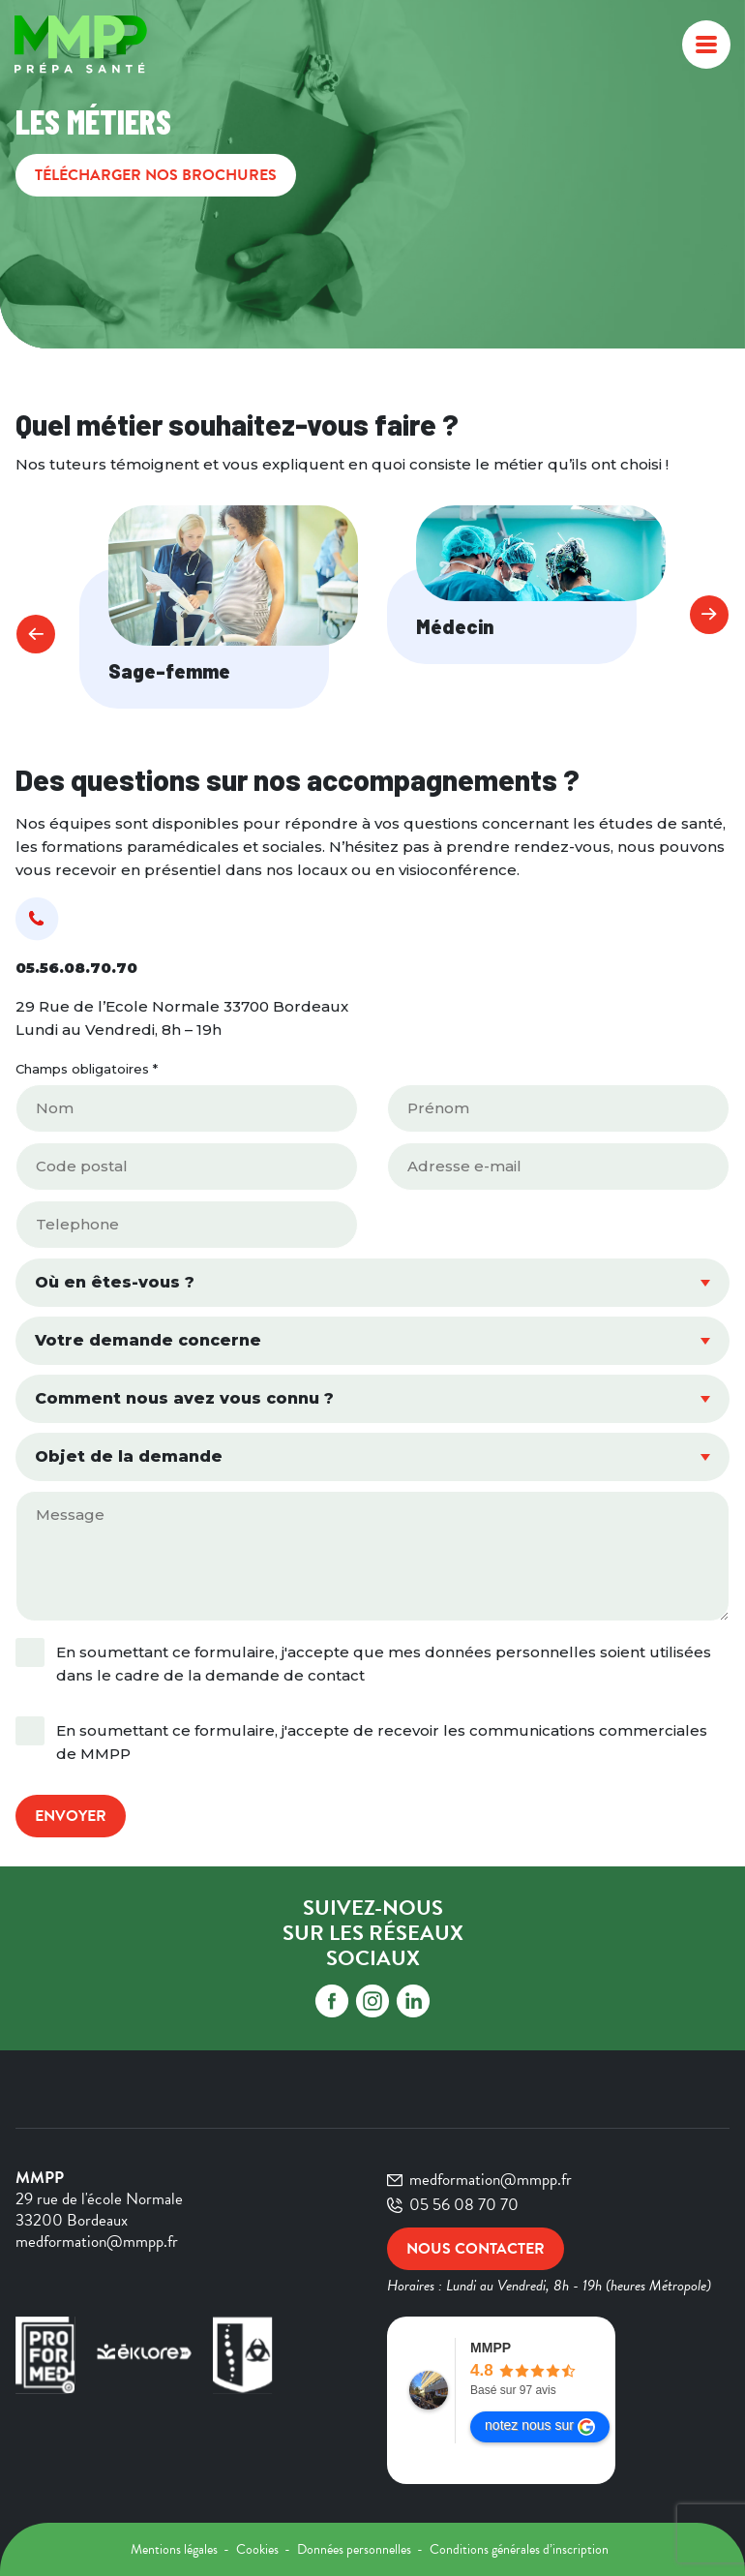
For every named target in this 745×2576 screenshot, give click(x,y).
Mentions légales (176, 2549)
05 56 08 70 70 (453, 2205)
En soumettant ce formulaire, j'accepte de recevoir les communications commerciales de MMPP (381, 1742)
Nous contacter (475, 2248)
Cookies (259, 2549)
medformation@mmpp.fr (479, 2179)
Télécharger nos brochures (156, 175)
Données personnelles (355, 2549)
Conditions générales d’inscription (519, 2549)
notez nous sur (540, 2426)
